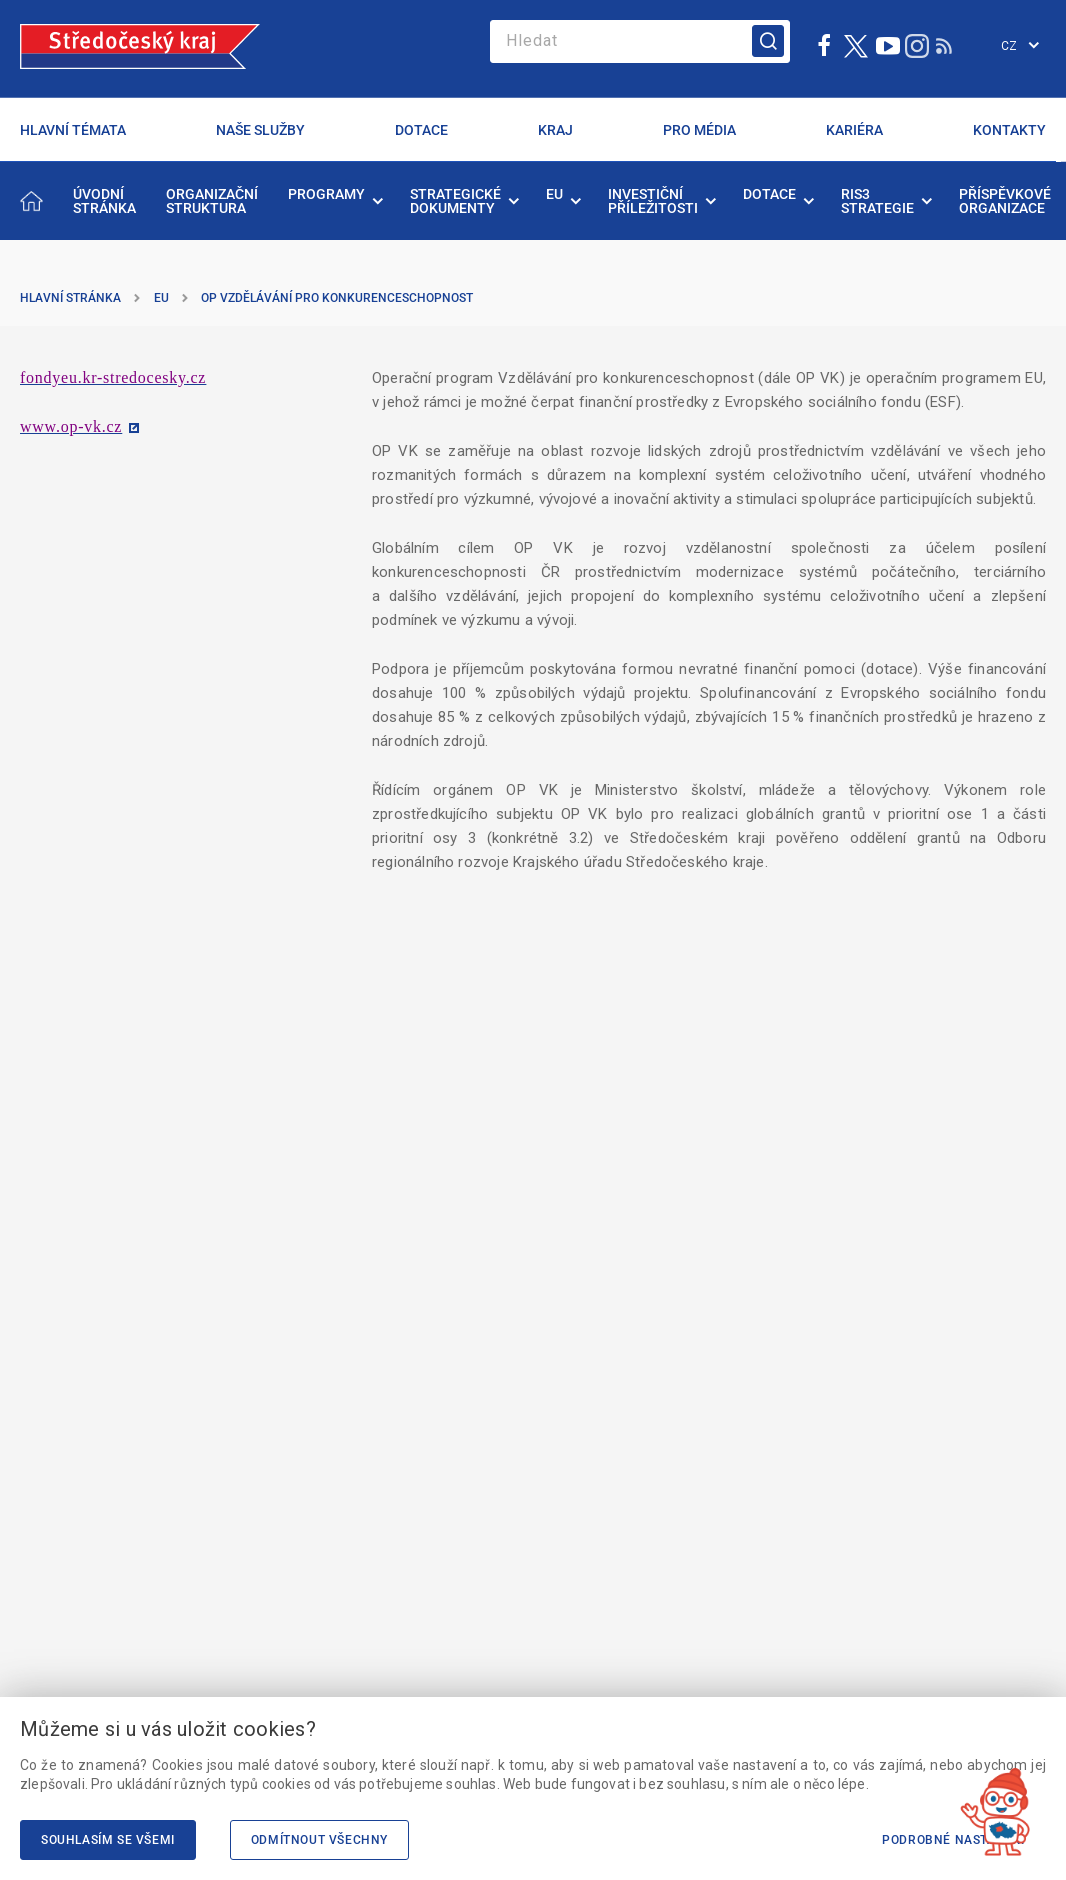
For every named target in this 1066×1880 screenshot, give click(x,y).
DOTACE (421, 130)
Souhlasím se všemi (108, 1840)
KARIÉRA (854, 130)
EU (161, 298)
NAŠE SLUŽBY (260, 130)
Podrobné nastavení (953, 1840)
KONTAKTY (1009, 130)
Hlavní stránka (70, 298)
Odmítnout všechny (319, 1840)
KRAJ (555, 130)
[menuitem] (104, 201)
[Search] (640, 41)
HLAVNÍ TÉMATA (73, 130)
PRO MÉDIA (699, 130)
